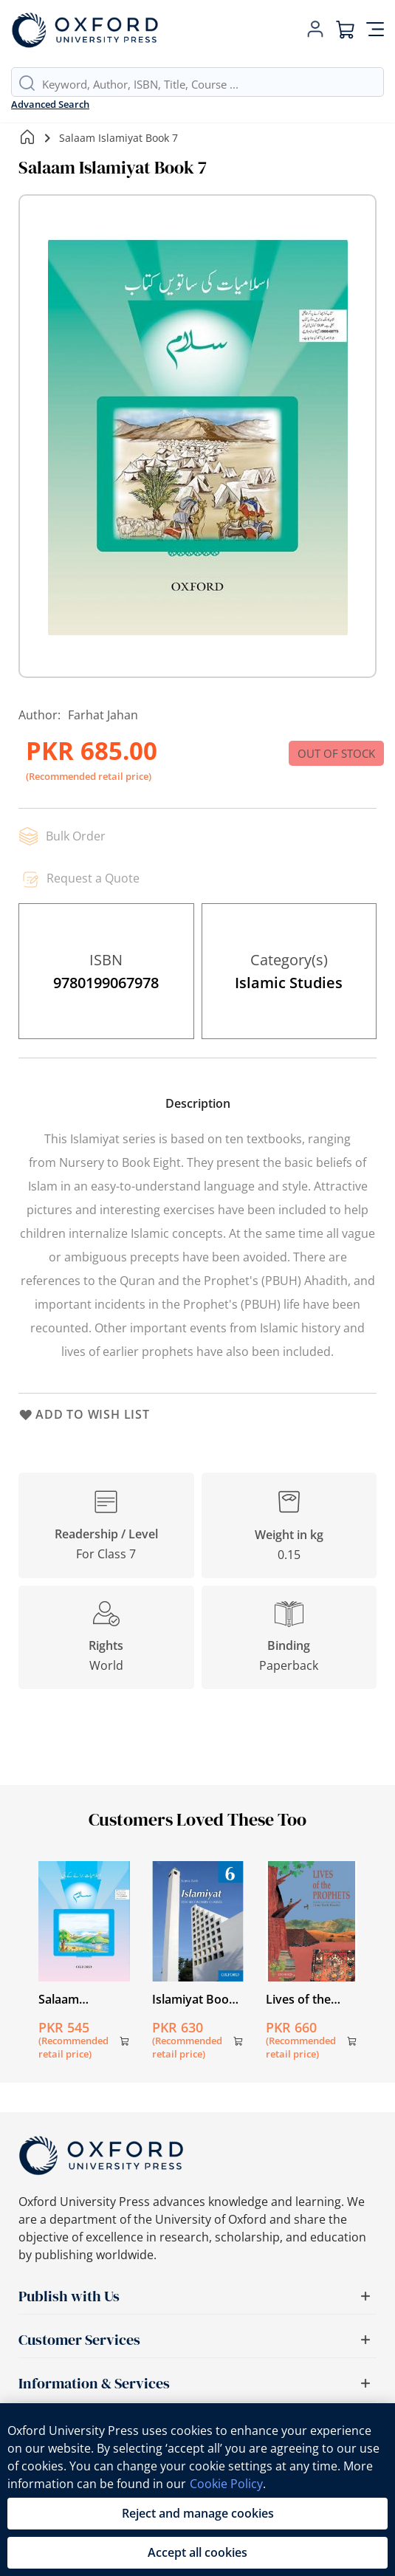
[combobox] (212, 84)
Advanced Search (50, 104)
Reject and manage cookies (198, 2513)
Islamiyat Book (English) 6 (194, 1999)
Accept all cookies (197, 2552)
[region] (197, 2489)
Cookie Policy (226, 2484)
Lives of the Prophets (298, 1999)
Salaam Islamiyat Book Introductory (80, 1999)
